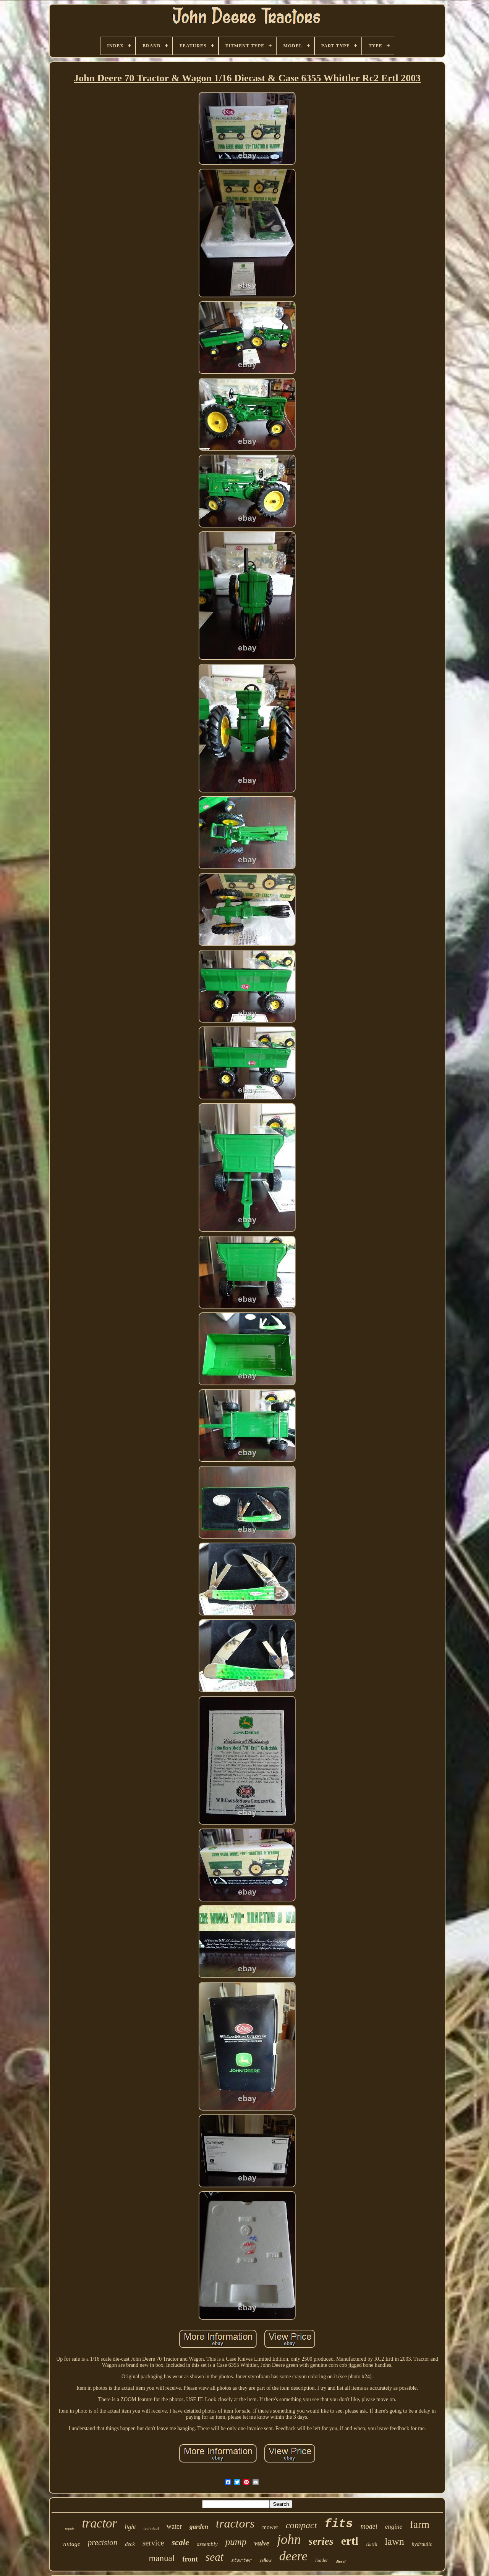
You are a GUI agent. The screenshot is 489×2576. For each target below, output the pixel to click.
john (289, 2539)
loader (321, 2560)
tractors (235, 2523)
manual (162, 2558)
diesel (341, 2561)
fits (338, 2524)
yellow (265, 2560)
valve (261, 2543)
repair (69, 2528)
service (153, 2543)
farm (419, 2524)
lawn (394, 2541)
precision (102, 2542)
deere (293, 2556)
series (321, 2541)
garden (198, 2526)
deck (130, 2544)
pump (236, 2542)
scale (180, 2542)
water (174, 2526)
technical (151, 2528)
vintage (71, 2543)
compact (301, 2525)
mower (270, 2527)
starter (241, 2560)
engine (393, 2526)
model (369, 2526)
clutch (371, 2544)
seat (214, 2557)
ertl (349, 2540)
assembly (207, 2544)
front (190, 2559)
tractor (99, 2523)
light (130, 2527)
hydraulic (422, 2544)
